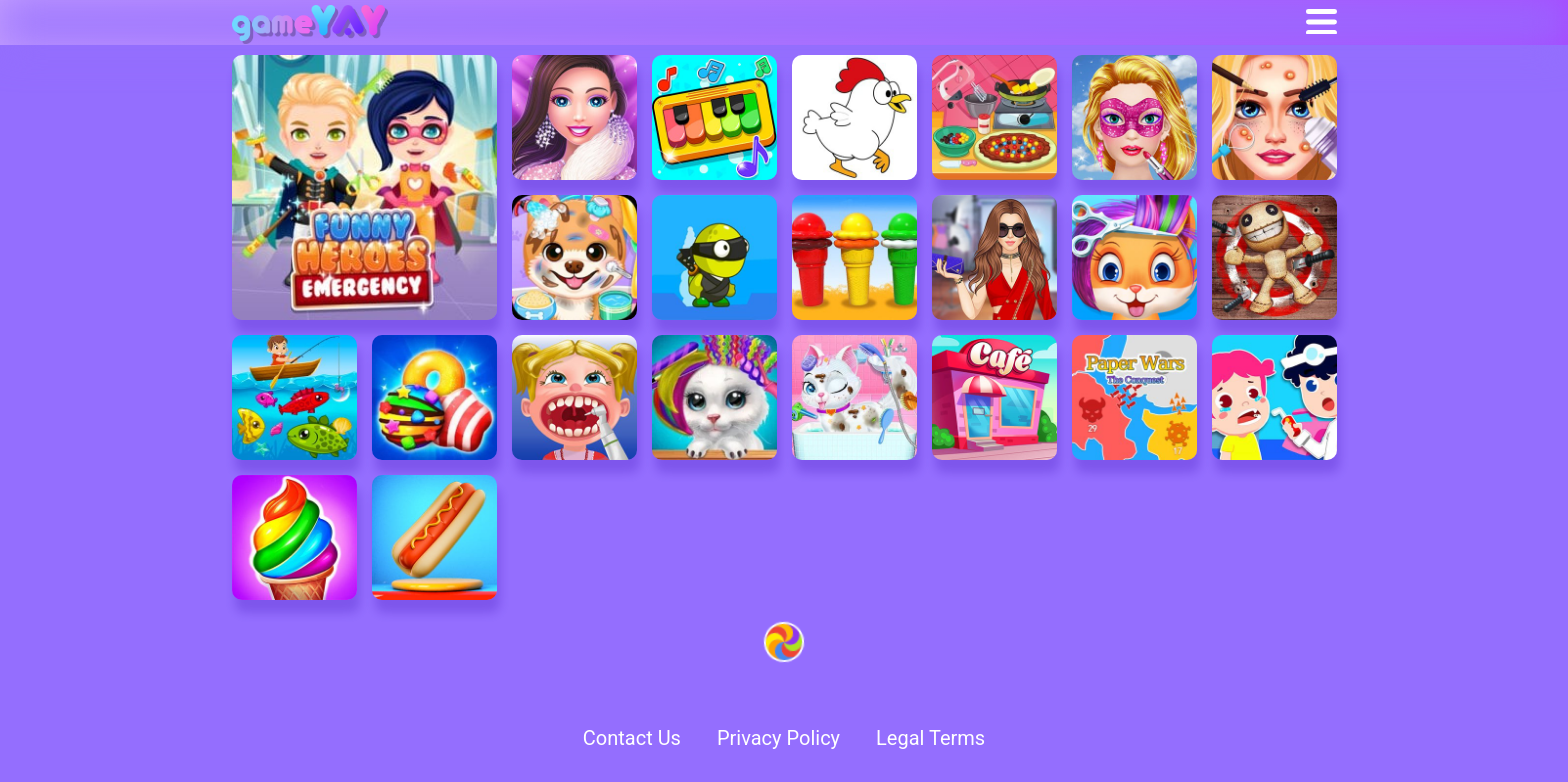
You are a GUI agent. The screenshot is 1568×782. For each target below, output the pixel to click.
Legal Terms (930, 738)
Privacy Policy (778, 738)
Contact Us (632, 738)
